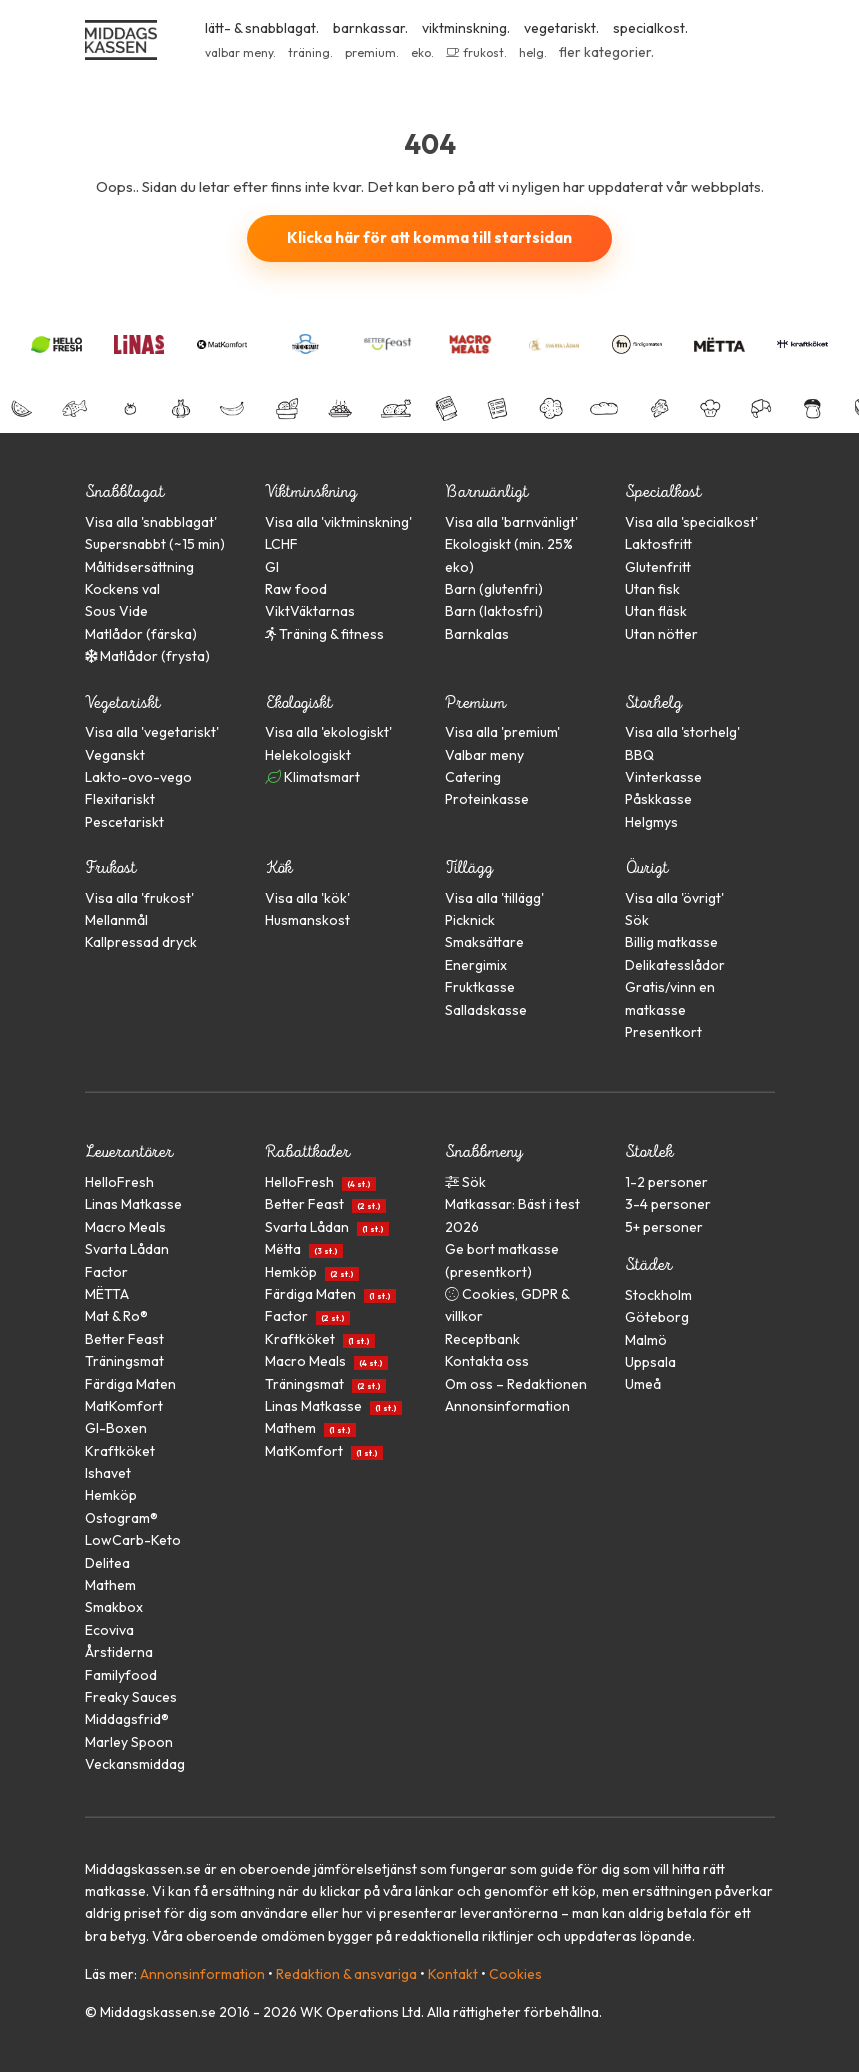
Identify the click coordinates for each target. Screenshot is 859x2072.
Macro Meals (125, 1227)
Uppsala (650, 1362)
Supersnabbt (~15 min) (155, 544)
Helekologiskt (308, 755)
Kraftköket (120, 1451)
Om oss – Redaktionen (516, 1384)
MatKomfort (124, 1406)
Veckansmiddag (135, 1764)
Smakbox (114, 1607)
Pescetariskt (124, 822)
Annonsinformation (507, 1406)
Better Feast (124, 1339)
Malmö (646, 1340)
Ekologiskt (298, 702)
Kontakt (453, 1974)
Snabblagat (124, 491)
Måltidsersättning (139, 567)
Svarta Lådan (127, 1249)
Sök (637, 920)
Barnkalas (477, 634)
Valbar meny (484, 755)
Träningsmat (124, 1361)
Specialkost (663, 491)
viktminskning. (466, 28)
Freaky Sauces (131, 1697)
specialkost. (650, 28)
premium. (372, 52)
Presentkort (663, 1032)
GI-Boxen (116, 1428)
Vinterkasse (663, 777)
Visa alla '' (151, 522)
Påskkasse (658, 799)
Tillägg (469, 867)
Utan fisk (652, 589)
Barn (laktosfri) (494, 611)
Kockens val (122, 589)
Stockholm (658, 1295)
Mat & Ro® (116, 1316)
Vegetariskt (122, 702)
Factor (106, 1272)
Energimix (476, 965)
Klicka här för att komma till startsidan (429, 237)
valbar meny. (240, 52)
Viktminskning (311, 491)
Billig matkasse (671, 942)
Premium (475, 702)
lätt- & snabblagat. (262, 28)
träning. (310, 52)
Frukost (110, 867)
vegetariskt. (561, 28)
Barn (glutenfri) (494, 589)
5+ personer (664, 1227)
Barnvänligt (486, 491)
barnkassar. (370, 28)
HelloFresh (119, 1182)
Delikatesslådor (675, 965)
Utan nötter (661, 634)
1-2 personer (666, 1182)
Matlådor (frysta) (147, 656)
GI (272, 567)
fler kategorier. (606, 52)
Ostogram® (121, 1518)
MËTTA (107, 1294)
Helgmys (651, 822)
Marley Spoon (129, 1742)
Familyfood (121, 1675)
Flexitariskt (120, 799)
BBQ (639, 755)
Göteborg (657, 1317)
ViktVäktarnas (310, 611)
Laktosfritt (658, 544)
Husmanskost (307, 920)
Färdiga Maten (130, 1384)
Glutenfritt (658, 567)
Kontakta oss (487, 1361)
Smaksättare (484, 942)
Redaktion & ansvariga (346, 1974)
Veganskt (115, 755)
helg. (533, 52)
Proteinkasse (487, 799)
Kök (278, 867)
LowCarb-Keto (133, 1540)
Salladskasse (486, 1010)
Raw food (296, 589)
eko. (422, 52)
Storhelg (653, 702)
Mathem (110, 1585)
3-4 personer (668, 1204)
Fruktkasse (480, 987)
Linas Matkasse (133, 1204)
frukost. (476, 52)
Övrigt (646, 867)
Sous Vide (116, 611)
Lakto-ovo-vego (138, 777)
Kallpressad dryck (141, 942)
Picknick (470, 920)
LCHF (281, 544)
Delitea (107, 1563)
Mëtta (301, 1249)
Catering (473, 777)
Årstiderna (119, 1652)
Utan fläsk (656, 611)
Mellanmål (116, 920)
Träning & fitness (324, 634)
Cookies (515, 1974)
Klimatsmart (312, 777)
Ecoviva (109, 1630)
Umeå (643, 1384)
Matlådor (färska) (141, 634)
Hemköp (111, 1495)
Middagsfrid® (127, 1719)
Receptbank (482, 1339)
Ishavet (108, 1473)
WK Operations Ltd (360, 2012)
